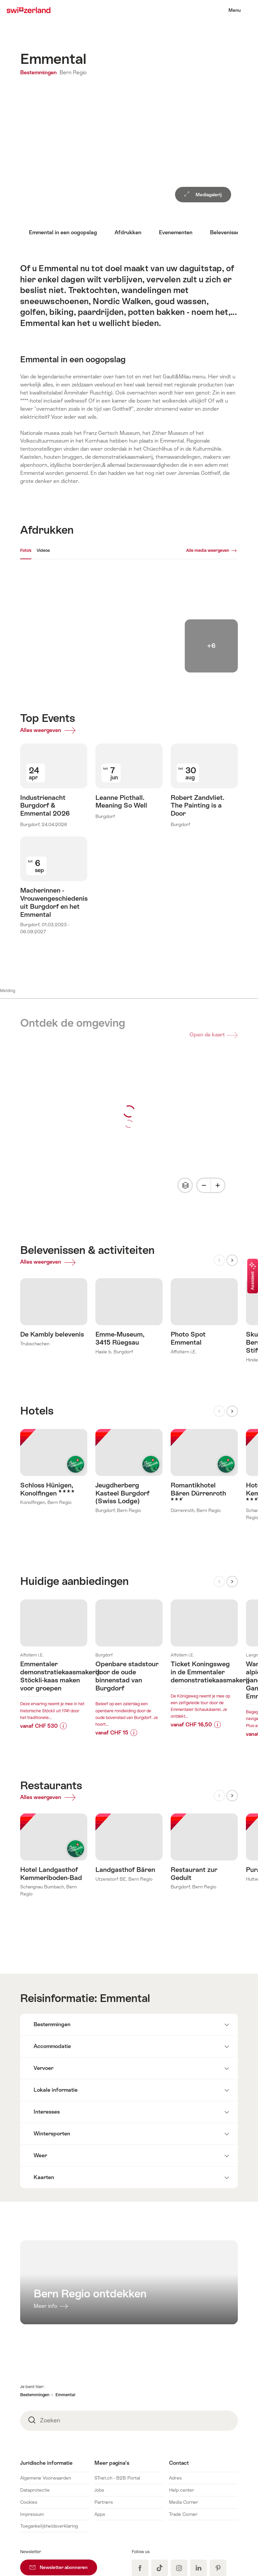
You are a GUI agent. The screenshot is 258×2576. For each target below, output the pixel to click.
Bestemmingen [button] (34, 2297)
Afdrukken (128, 232)
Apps (99, 2417)
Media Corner (183, 2405)
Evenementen (175, 232)
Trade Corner (183, 2417)
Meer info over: (53, 1544)
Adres (175, 2380)
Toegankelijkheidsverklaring (49, 2429)
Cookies (28, 2405)
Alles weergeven (49, 732)
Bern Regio (73, 72)
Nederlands (218, 2535)
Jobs (99, 2393)
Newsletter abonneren (63, 2467)
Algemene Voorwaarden (45, 2380)
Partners (103, 2405)
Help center (181, 2393)
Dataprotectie (35, 2393)
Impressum (32, 2417)
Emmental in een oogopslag (63, 232)
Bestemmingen (39, 72)
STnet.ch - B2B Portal (117, 2380)
